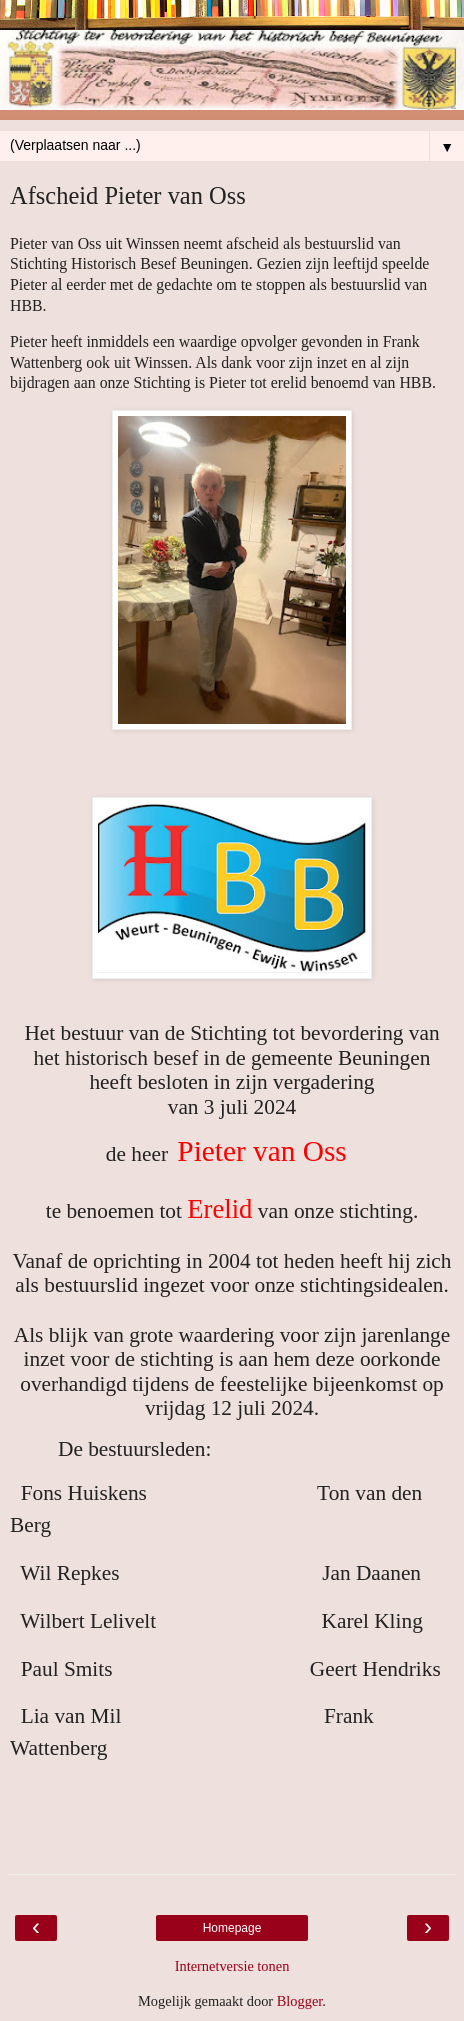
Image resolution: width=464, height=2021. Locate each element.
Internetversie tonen (232, 1966)
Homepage (232, 1928)
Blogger (300, 2001)
